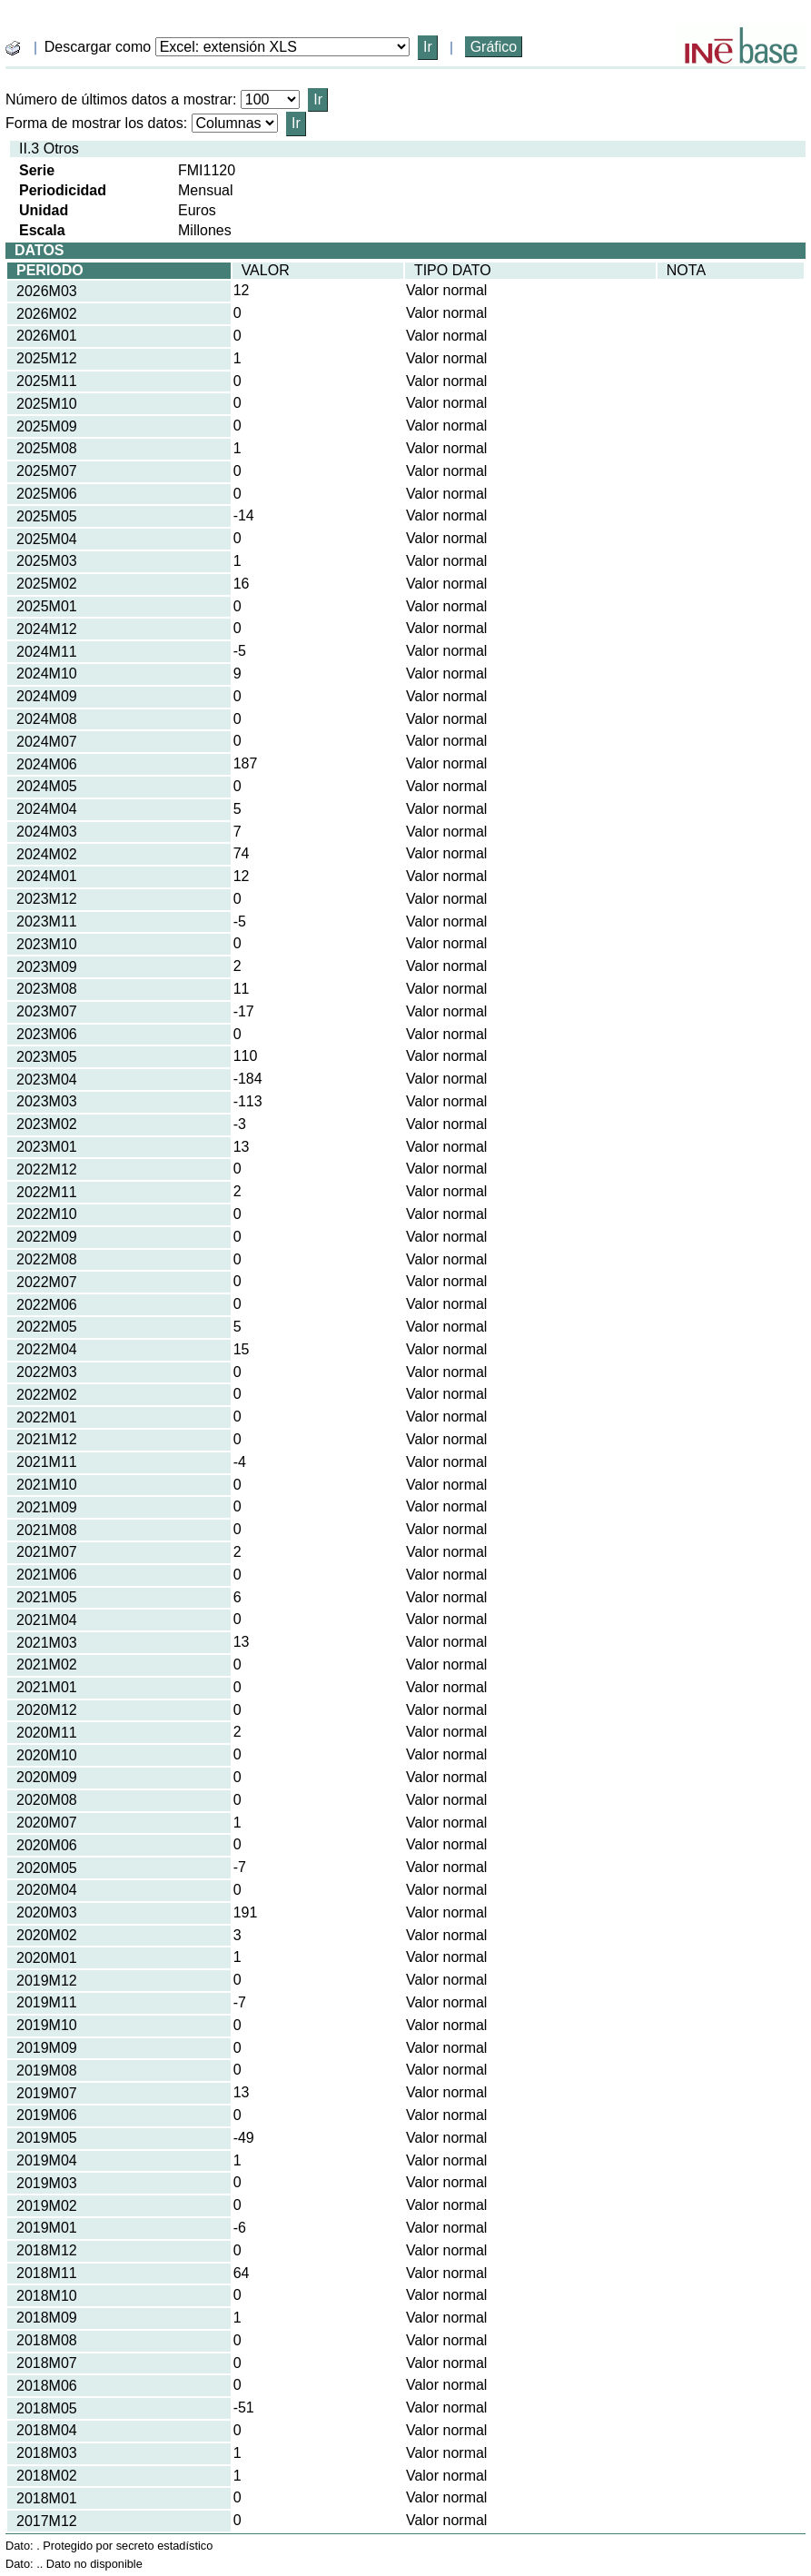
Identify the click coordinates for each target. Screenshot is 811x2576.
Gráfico (494, 46)
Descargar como (98, 46)
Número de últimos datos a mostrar (118, 99)
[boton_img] (12, 48)
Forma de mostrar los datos (94, 123)
